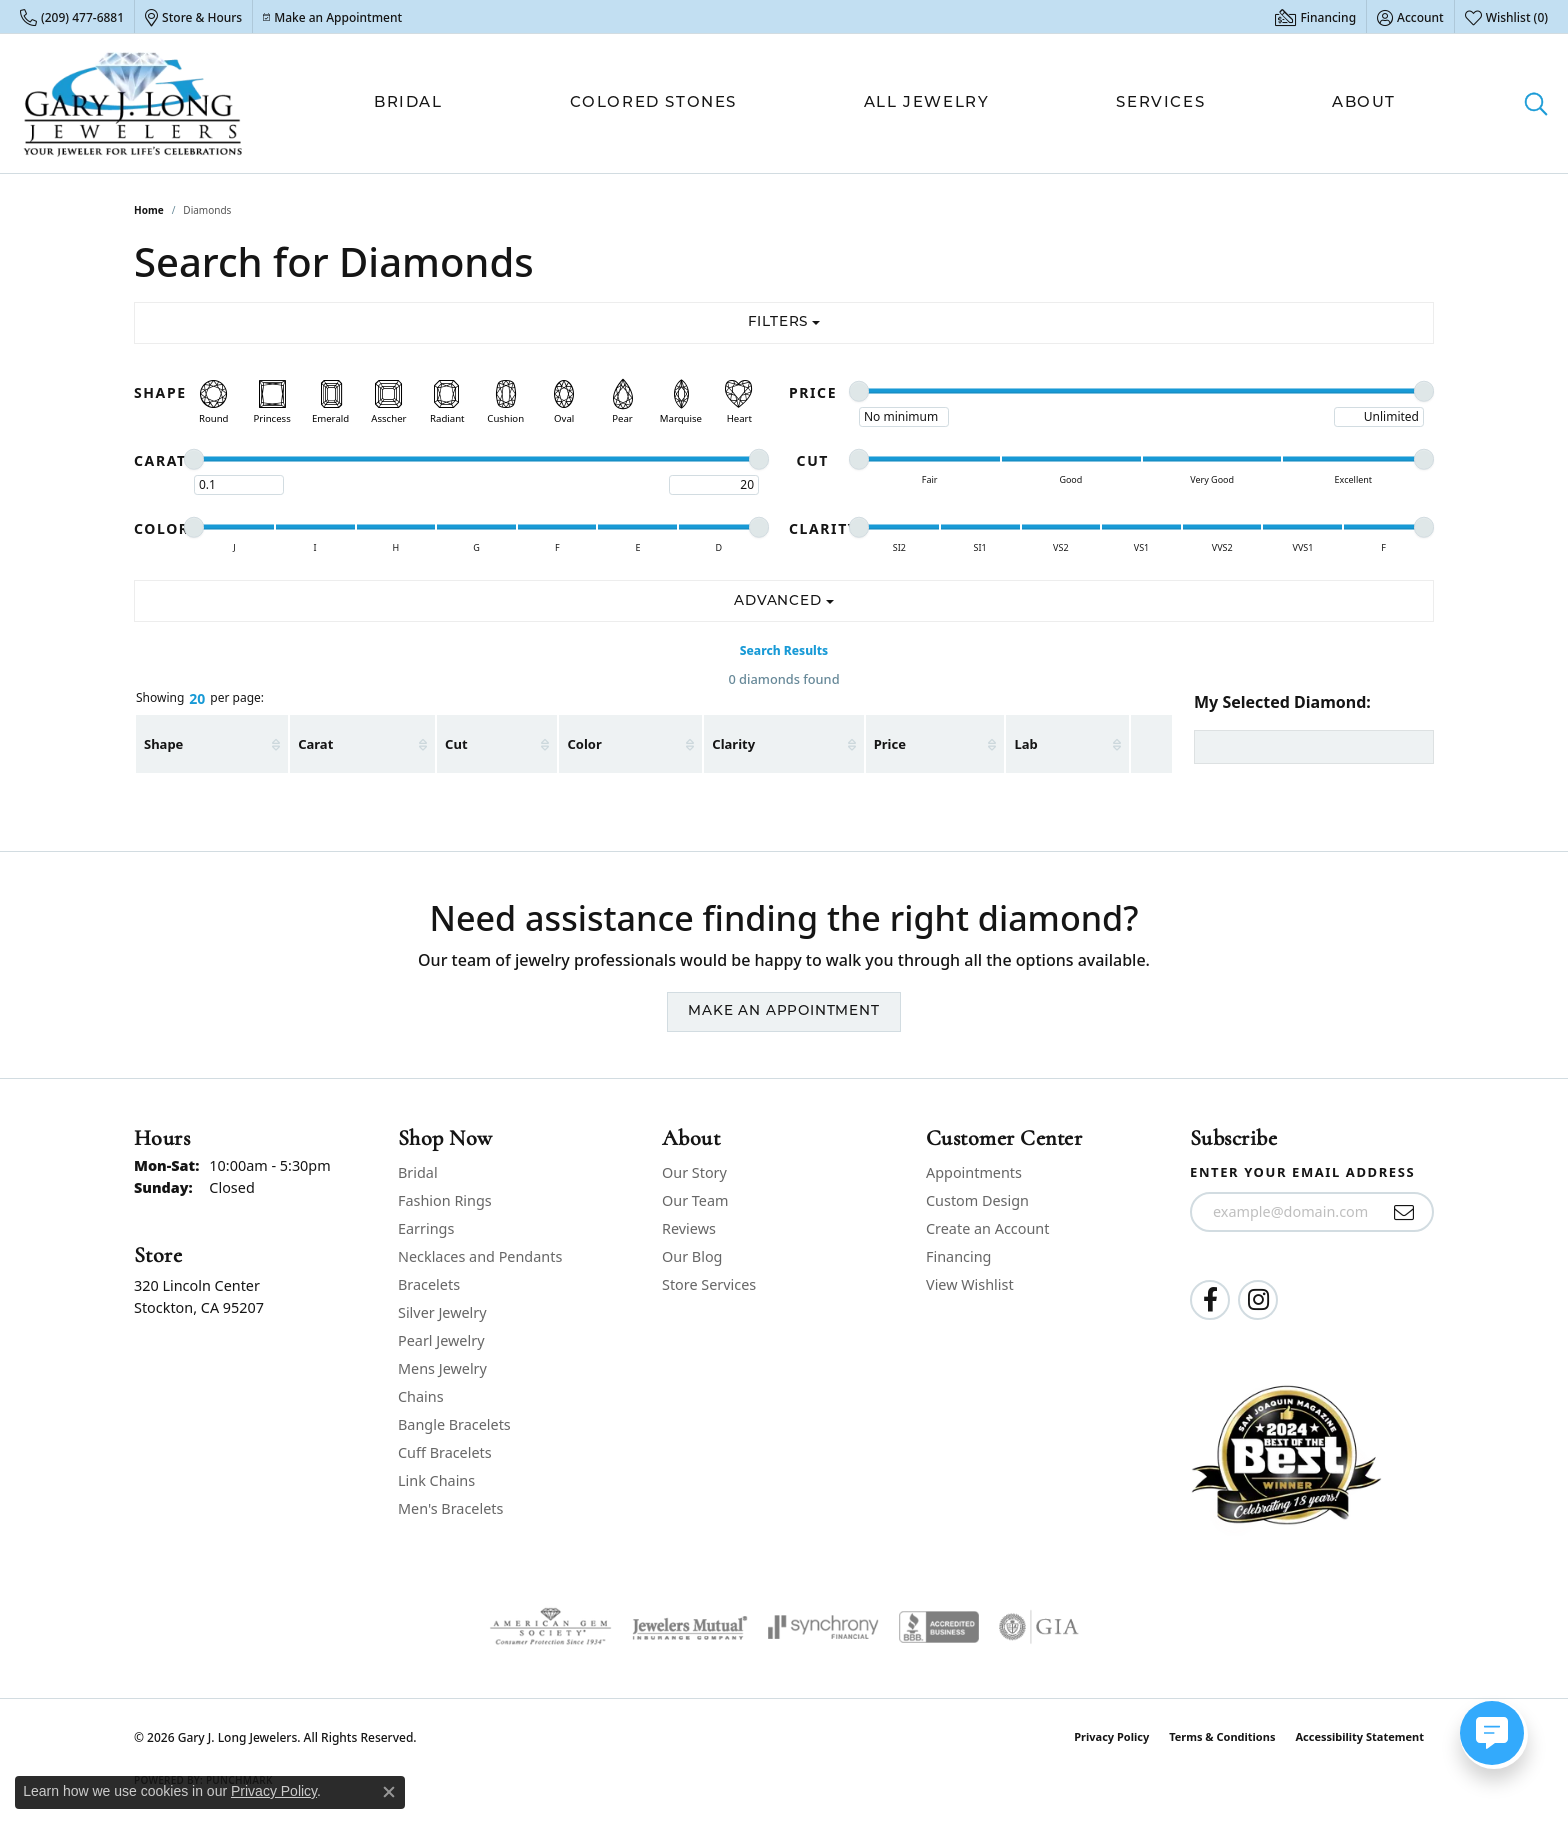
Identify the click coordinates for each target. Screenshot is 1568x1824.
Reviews (689, 1228)
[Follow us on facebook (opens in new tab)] (1210, 1300)
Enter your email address (1302, 1172)
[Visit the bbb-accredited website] (939, 1627)
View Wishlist (970, 1284)
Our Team (695, 1200)
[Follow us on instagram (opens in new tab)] (1258, 1300)
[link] (72, 17)
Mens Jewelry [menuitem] (442, 1368)
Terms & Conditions (1222, 1736)
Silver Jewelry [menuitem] (442, 1312)
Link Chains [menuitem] (436, 1480)
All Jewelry (927, 103)
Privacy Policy (1111, 1736)
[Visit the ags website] (550, 1627)
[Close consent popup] (389, 1792)
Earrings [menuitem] (426, 1228)
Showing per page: (200, 699)
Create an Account (987, 1228)
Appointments (974, 1172)
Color (584, 744)
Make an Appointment (783, 1011)
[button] (1410, 17)
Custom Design (977, 1200)
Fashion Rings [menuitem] (445, 1200)
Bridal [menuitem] (418, 1172)
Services (1160, 103)
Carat (315, 744)
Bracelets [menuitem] (429, 1284)
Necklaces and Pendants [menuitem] (480, 1256)
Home (149, 210)
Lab (1025, 744)
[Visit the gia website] (1039, 1627)
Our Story (694, 1172)
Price (890, 744)
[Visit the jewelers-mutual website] (689, 1627)
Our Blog (692, 1256)
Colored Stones (653, 103)
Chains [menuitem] (421, 1396)
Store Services (709, 1284)
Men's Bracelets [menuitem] (450, 1508)
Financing (958, 1256)
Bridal (408, 103)
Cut (456, 744)
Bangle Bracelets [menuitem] (454, 1424)
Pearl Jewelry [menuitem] (441, 1340)
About (1364, 103)
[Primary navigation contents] (885, 103)
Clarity (733, 744)
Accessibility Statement (1359, 1736)
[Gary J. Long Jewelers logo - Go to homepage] (133, 103)
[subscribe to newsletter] (1404, 1212)
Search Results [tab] (784, 650)
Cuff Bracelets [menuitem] (445, 1452)
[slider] (859, 391)
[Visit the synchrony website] (823, 1627)
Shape (163, 744)
